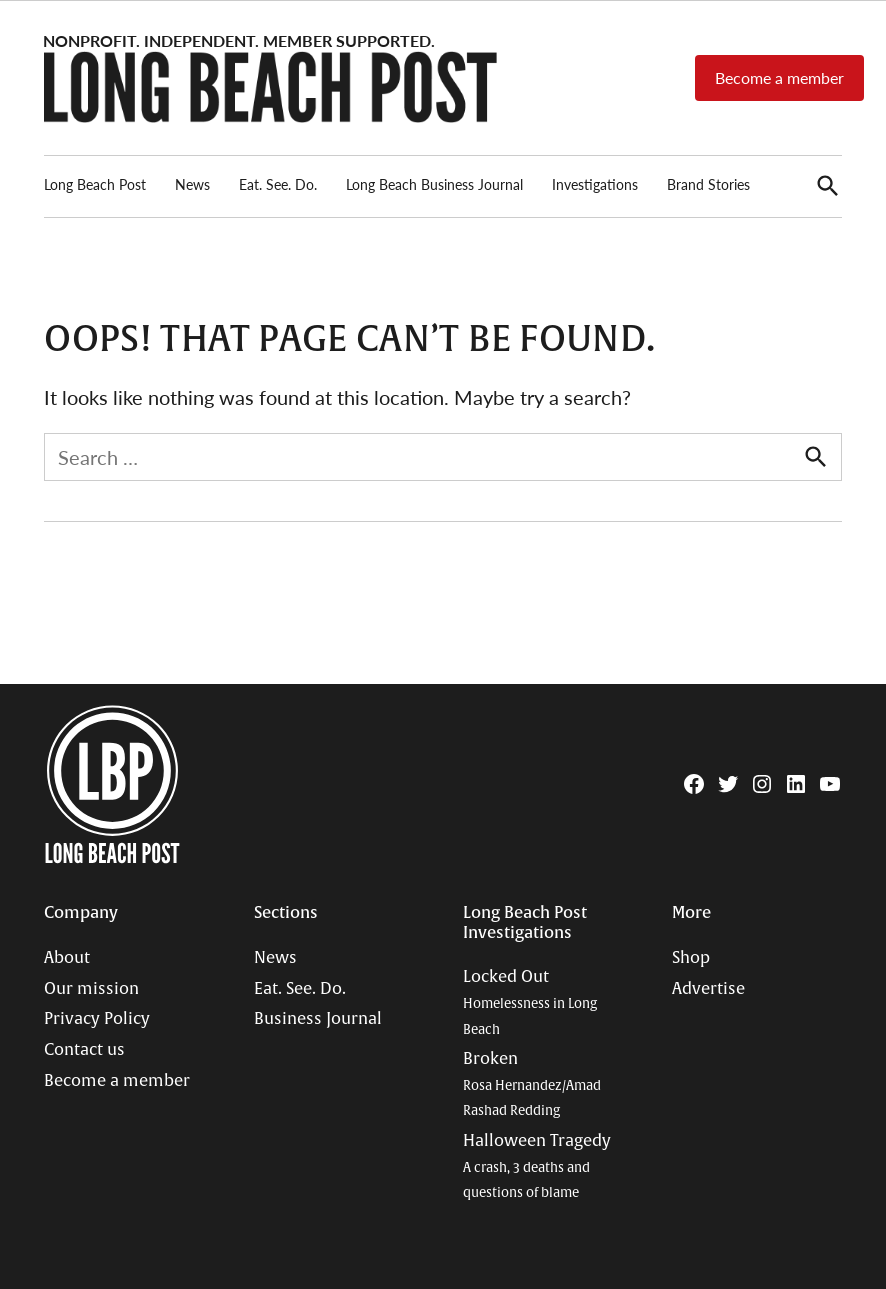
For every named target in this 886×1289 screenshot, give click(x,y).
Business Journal (318, 1019)
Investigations (595, 184)
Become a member (779, 77)
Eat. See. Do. (278, 184)
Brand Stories (708, 184)
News (192, 184)
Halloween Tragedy (537, 1166)
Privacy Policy (97, 1019)
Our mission (91, 989)
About (67, 958)
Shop (691, 958)
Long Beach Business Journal (434, 184)
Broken (532, 1084)
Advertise (708, 989)
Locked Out (530, 1002)
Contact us (84, 1050)
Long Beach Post (95, 184)
